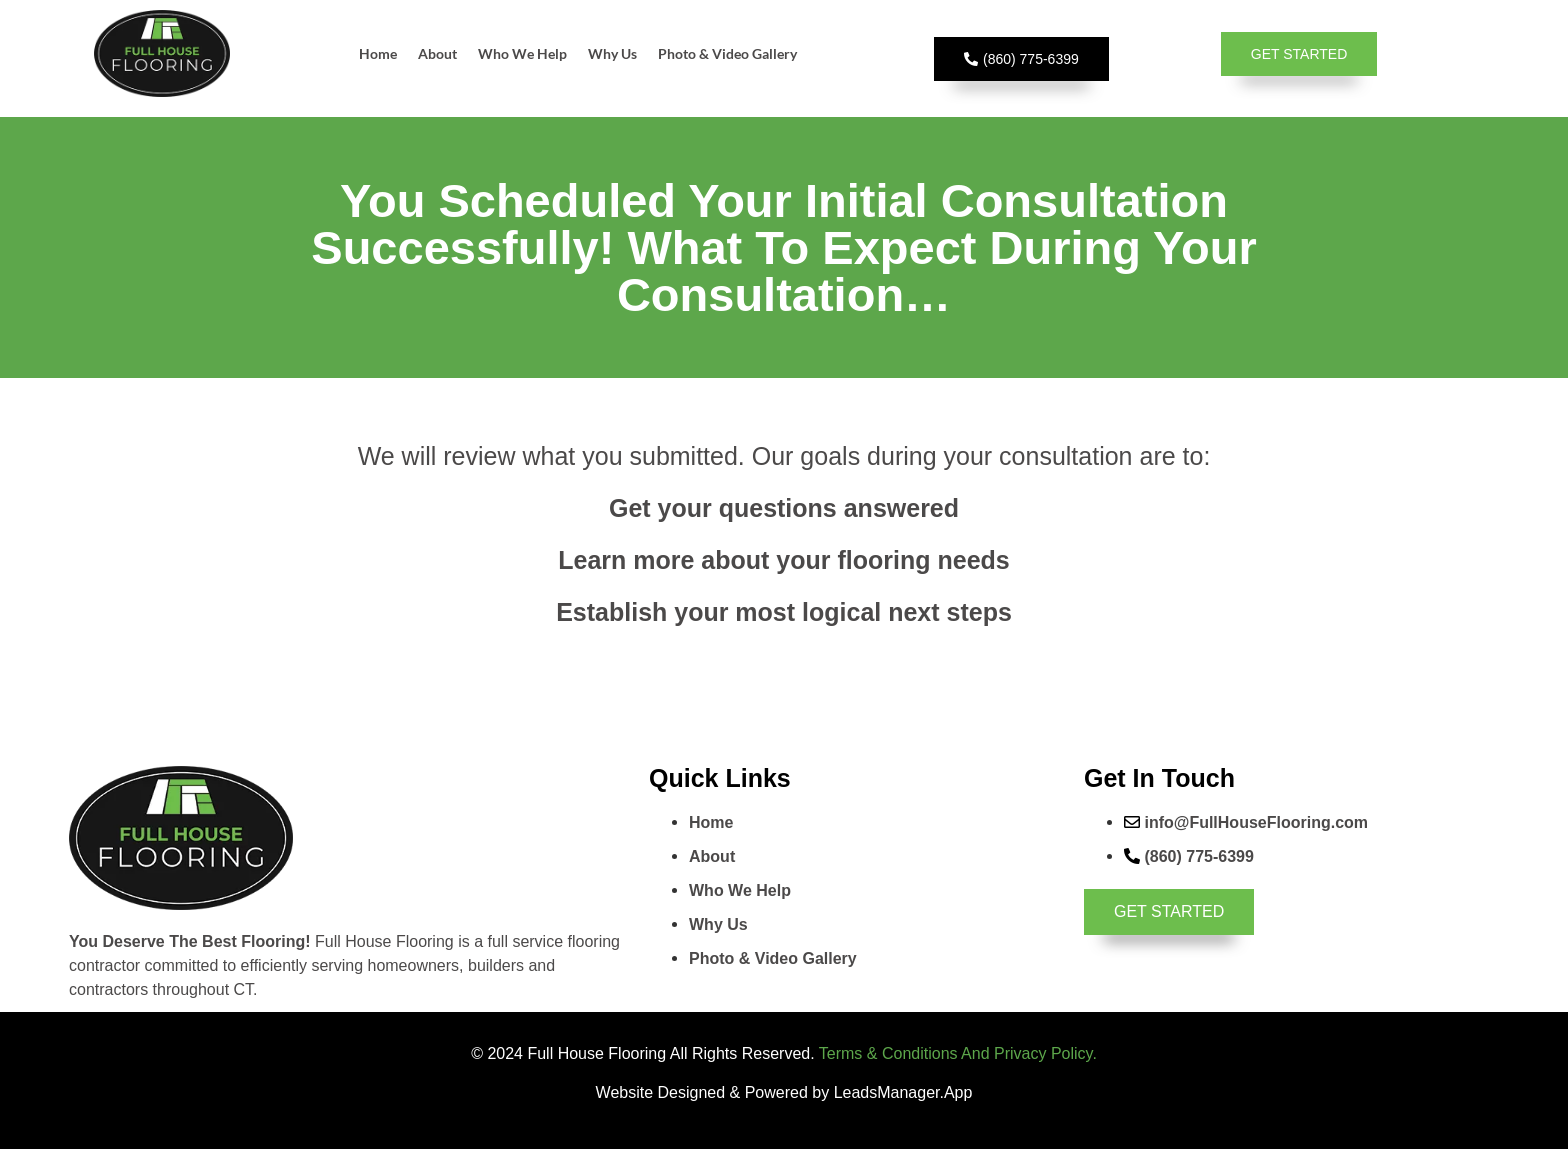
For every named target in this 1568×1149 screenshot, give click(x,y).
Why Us (612, 53)
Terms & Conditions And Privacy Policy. (958, 1053)
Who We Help (522, 53)
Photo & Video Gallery (727, 53)
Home (378, 53)
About (437, 53)
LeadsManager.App (903, 1092)
